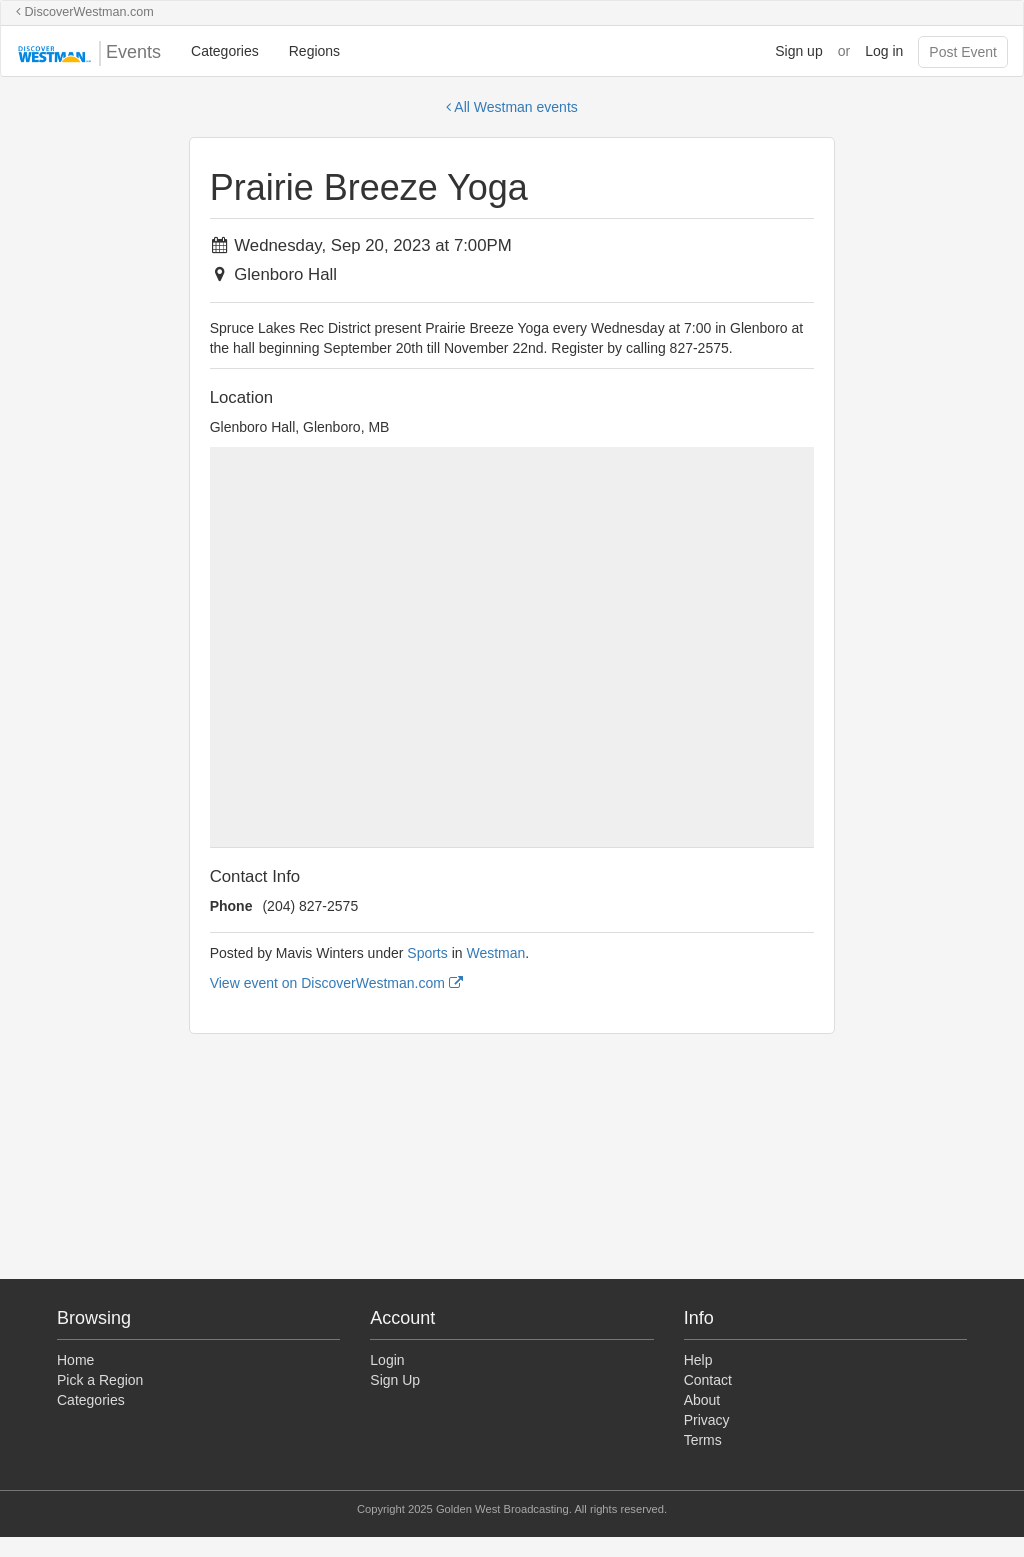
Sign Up (395, 1380)
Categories (225, 51)
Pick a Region (100, 1380)
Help (698, 1360)
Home (75, 1360)
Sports (427, 953)
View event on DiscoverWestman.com (336, 983)
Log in (884, 51)
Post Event (963, 52)
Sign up (798, 51)
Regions (314, 51)
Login (387, 1360)
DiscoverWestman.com (85, 12)
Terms (703, 1440)
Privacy (707, 1420)
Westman (495, 953)
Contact (708, 1380)
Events (88, 53)
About (702, 1400)
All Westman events (512, 107)
